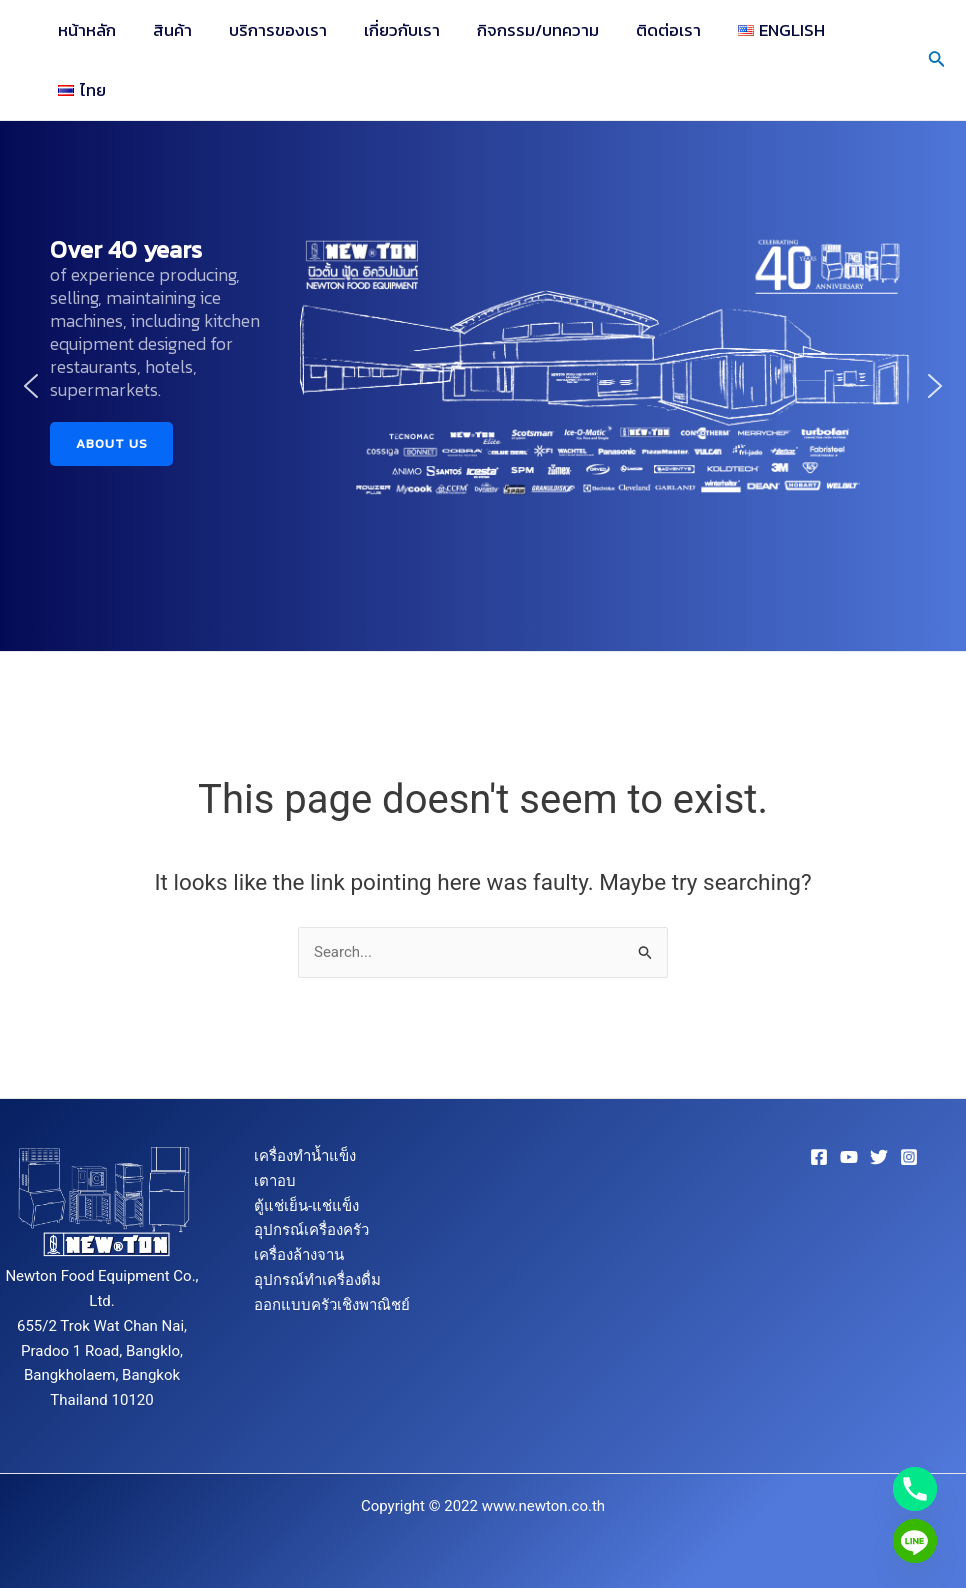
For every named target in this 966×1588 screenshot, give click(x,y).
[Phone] (915, 1489)
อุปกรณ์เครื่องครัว (311, 1230)
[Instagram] (909, 1157)
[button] (31, 386)
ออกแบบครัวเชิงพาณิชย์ (332, 1305)
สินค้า (168, 30)
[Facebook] (819, 1157)
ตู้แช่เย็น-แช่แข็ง (306, 1206)
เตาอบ (275, 1181)
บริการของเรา (271, 30)
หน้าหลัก (86, 30)
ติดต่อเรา (652, 30)
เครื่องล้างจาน (299, 1255)
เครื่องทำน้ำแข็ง (305, 1156)
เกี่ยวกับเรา (392, 30)
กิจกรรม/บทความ (525, 30)
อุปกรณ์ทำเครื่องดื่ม (317, 1280)
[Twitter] (879, 1157)
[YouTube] (849, 1157)
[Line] (915, 1541)
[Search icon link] (937, 60)
